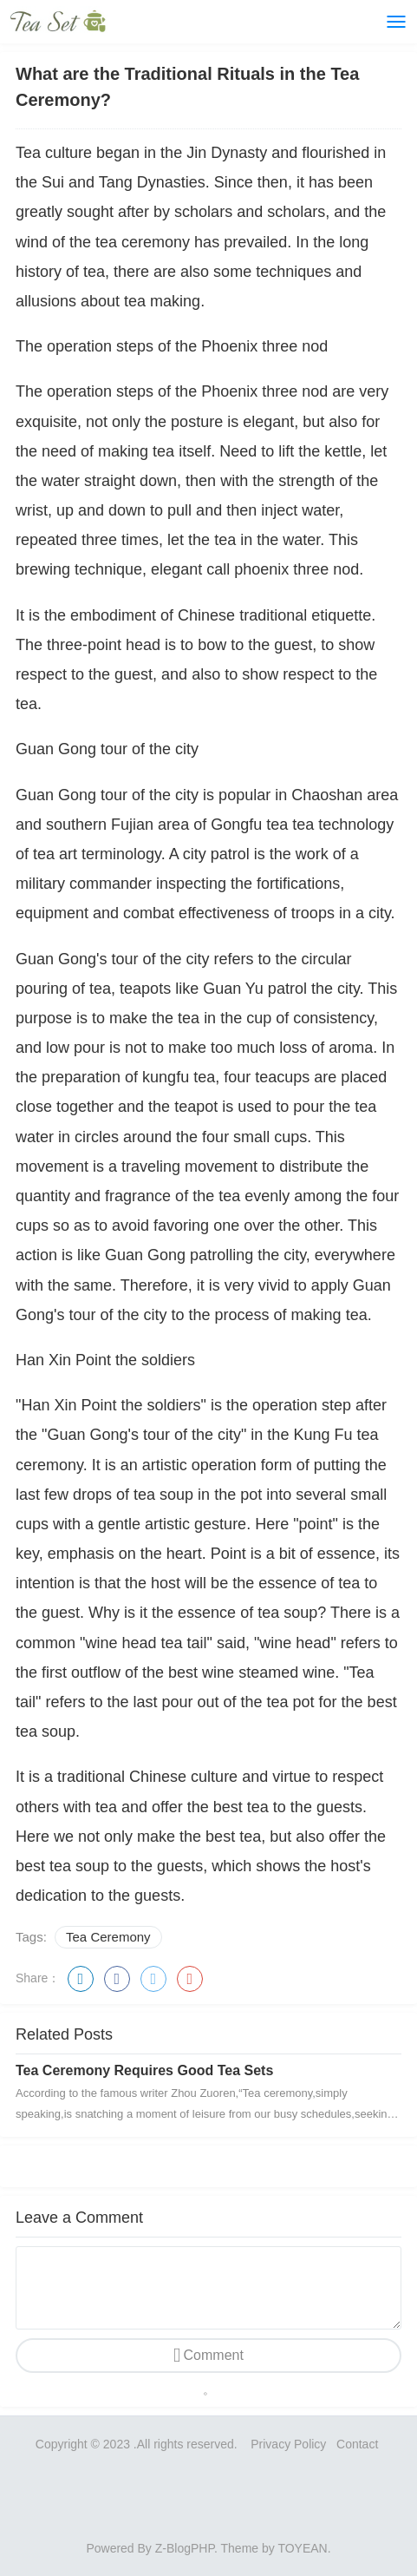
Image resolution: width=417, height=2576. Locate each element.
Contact (358, 2444)
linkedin (81, 1979)
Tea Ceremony (108, 1936)
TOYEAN (302, 2548)
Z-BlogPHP (184, 2548)
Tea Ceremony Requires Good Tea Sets (144, 2070)
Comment (214, 2355)
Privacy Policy (288, 2444)
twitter (153, 1979)
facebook (117, 1979)
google (190, 1979)
